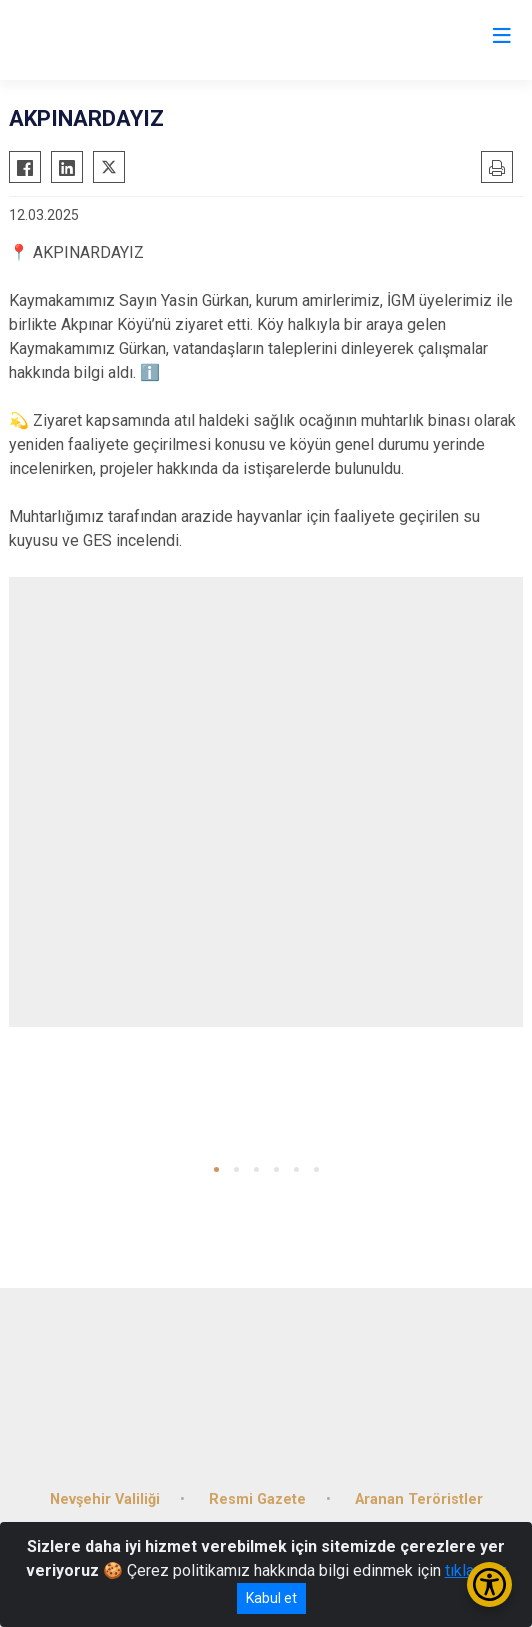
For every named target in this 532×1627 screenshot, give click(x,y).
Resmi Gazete (257, 1499)
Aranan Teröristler (419, 1499)
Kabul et (271, 1598)
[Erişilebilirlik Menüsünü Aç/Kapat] (489, 1584)
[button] (216, 1169)
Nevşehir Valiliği (105, 1499)
